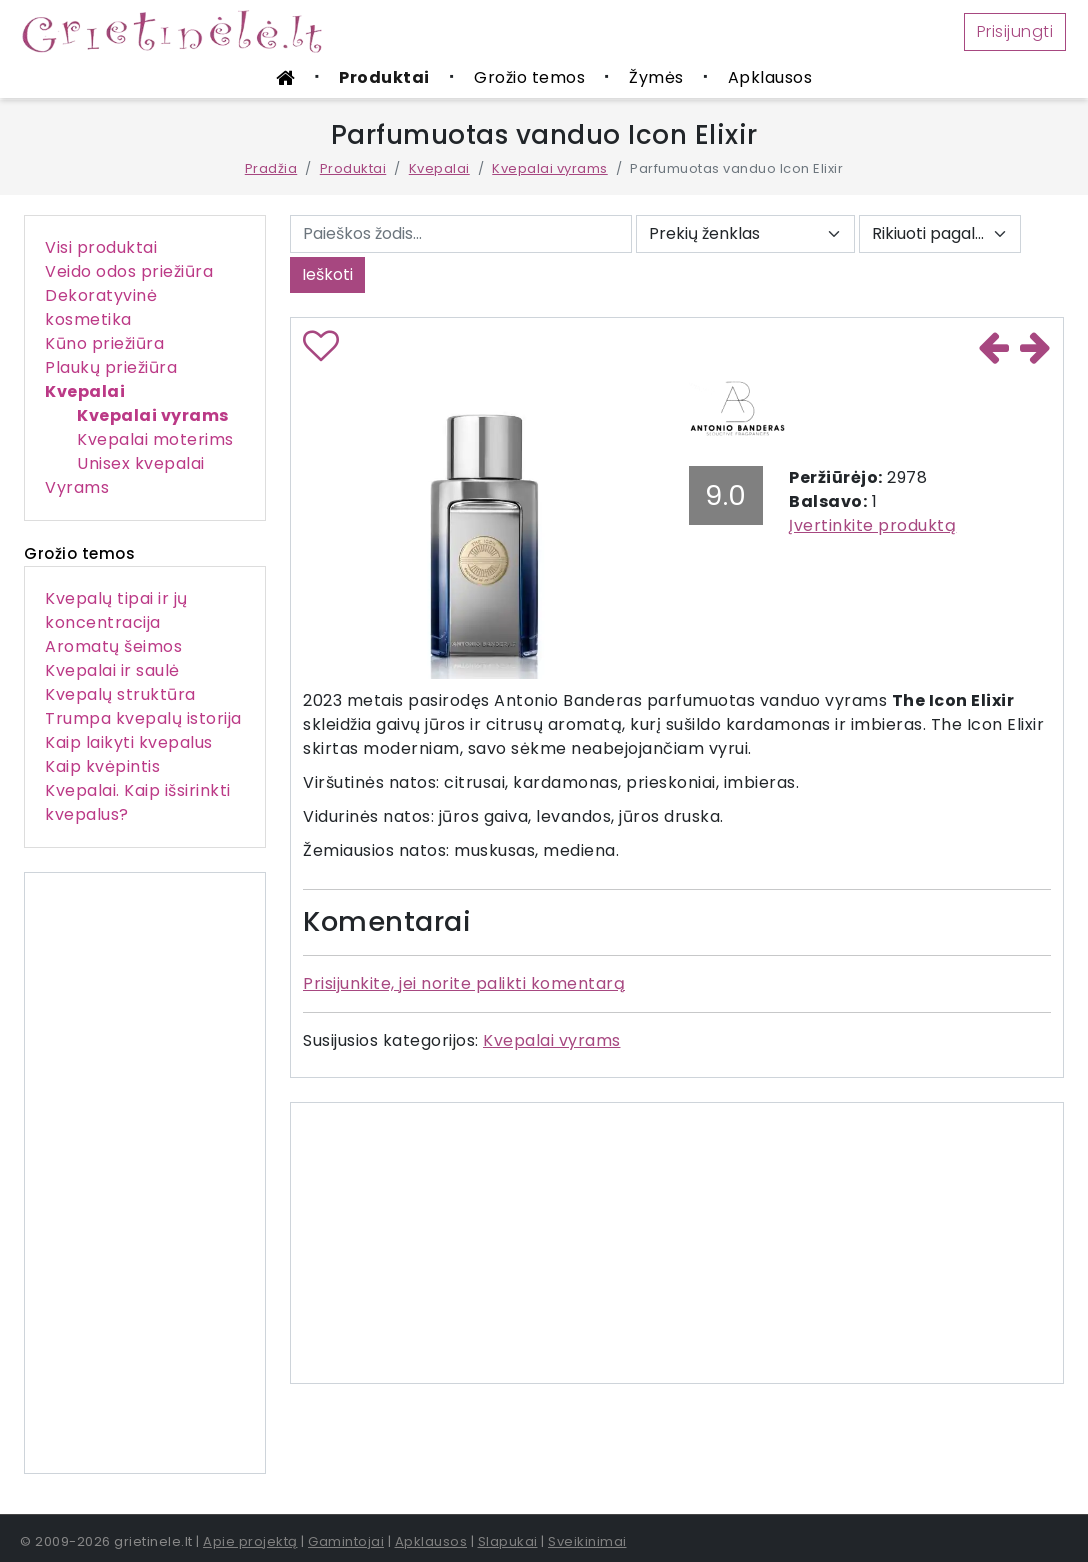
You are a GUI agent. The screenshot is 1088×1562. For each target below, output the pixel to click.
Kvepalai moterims (155, 439)
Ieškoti (327, 274)
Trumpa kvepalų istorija (143, 718)
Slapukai (508, 1541)
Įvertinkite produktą (872, 525)
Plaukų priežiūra (111, 367)
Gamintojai (346, 1541)
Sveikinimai (587, 1541)
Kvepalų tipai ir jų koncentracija (116, 610)
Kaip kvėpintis (102, 766)
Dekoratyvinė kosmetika (101, 307)
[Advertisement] (145, 1173)
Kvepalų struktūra (120, 694)
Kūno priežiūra (104, 343)
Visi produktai (101, 247)
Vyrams (77, 487)
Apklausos (770, 77)
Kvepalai (439, 168)
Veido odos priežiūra (129, 271)
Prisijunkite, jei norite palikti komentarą (464, 983)
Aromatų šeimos (113, 646)
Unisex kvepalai (141, 463)
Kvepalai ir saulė (112, 670)
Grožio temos (529, 77)
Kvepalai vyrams (550, 168)
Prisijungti (1015, 31)
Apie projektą (250, 1541)
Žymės (656, 77)
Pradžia (271, 168)
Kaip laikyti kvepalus (129, 742)
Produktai (384, 77)
